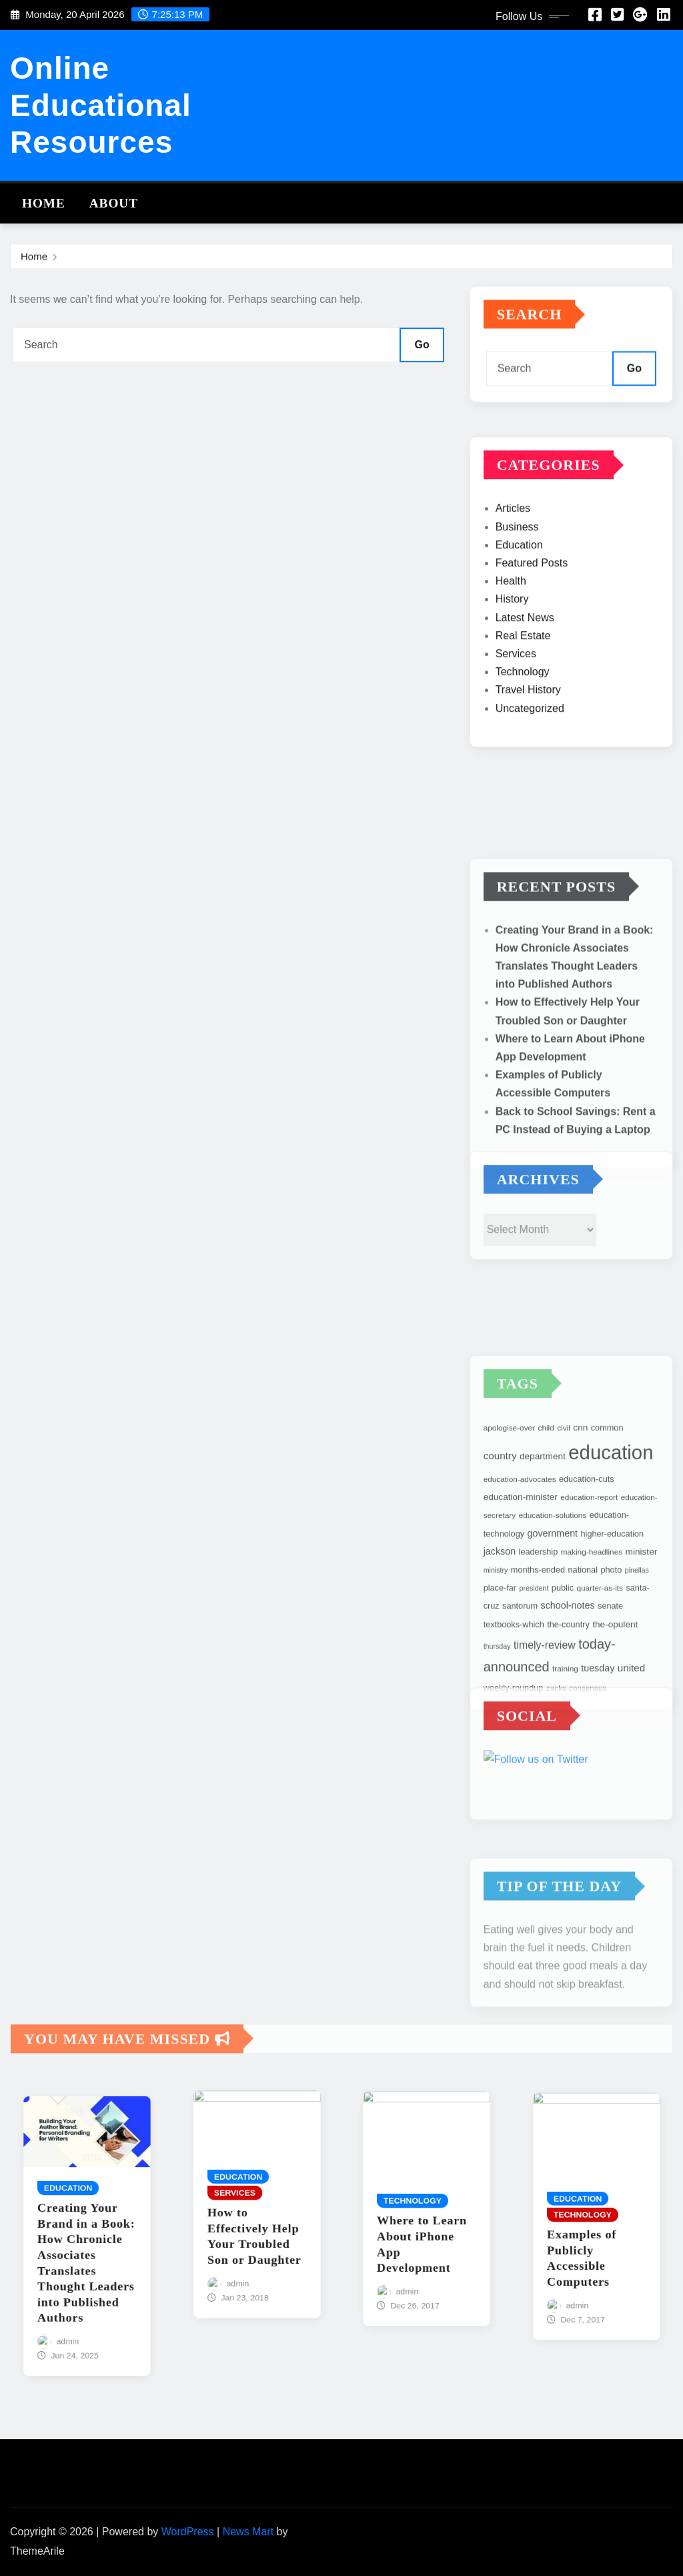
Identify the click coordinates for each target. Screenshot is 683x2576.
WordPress (187, 2531)
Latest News (525, 701)
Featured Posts (532, 647)
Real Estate (523, 719)
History (512, 683)
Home (43, 203)
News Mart (248, 2531)
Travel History (528, 773)
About (113, 203)
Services (516, 737)
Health (511, 665)
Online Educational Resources (100, 105)
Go (421, 344)
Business (517, 610)
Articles (513, 592)
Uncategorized (530, 791)
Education (519, 628)
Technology (523, 755)
